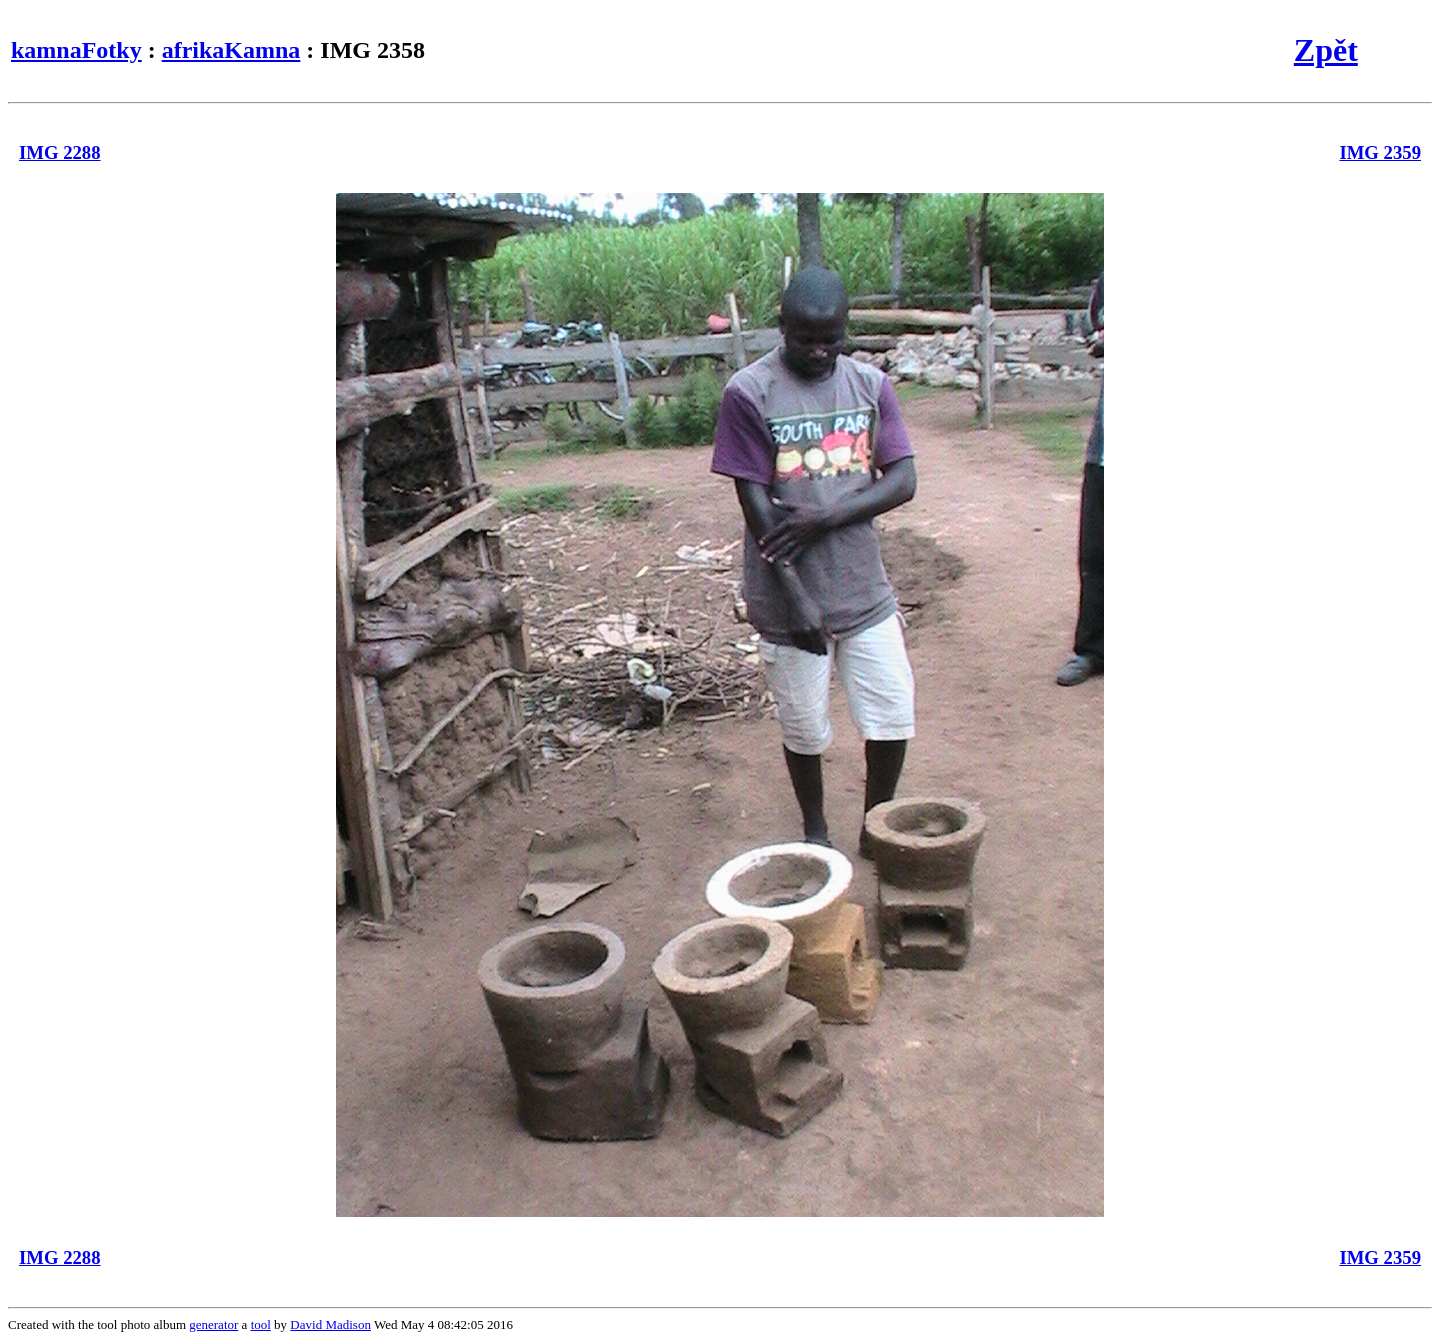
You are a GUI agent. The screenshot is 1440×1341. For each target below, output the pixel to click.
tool (261, 1324)
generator (213, 1324)
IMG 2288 (60, 152)
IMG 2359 (1380, 152)
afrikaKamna (231, 50)
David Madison (330, 1324)
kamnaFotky (76, 50)
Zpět (1326, 50)
